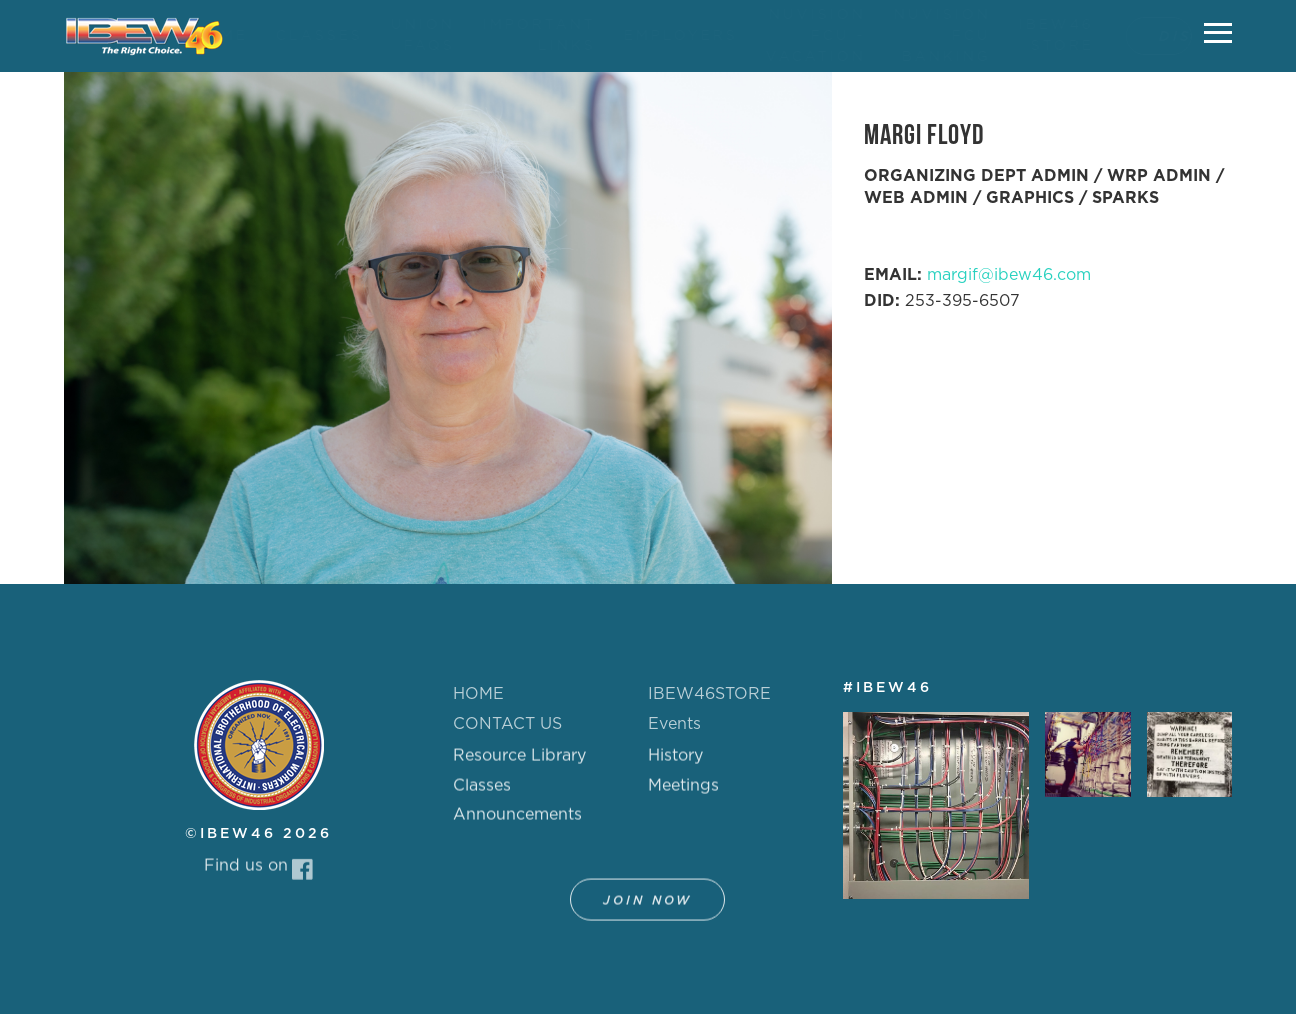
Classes (482, 794)
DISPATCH (1155, 37)
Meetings (683, 794)
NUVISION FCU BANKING (922, 36)
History (675, 764)
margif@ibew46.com (1009, 275)
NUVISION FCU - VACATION (796, 36)
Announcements (517, 823)
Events (674, 724)
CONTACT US (507, 724)
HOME (200, 36)
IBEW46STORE (709, 694)
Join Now (647, 909)
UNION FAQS (403, 35)
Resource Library (519, 764)
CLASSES (299, 36)
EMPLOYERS (661, 36)
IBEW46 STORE (1036, 35)
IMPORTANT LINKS (519, 35)
